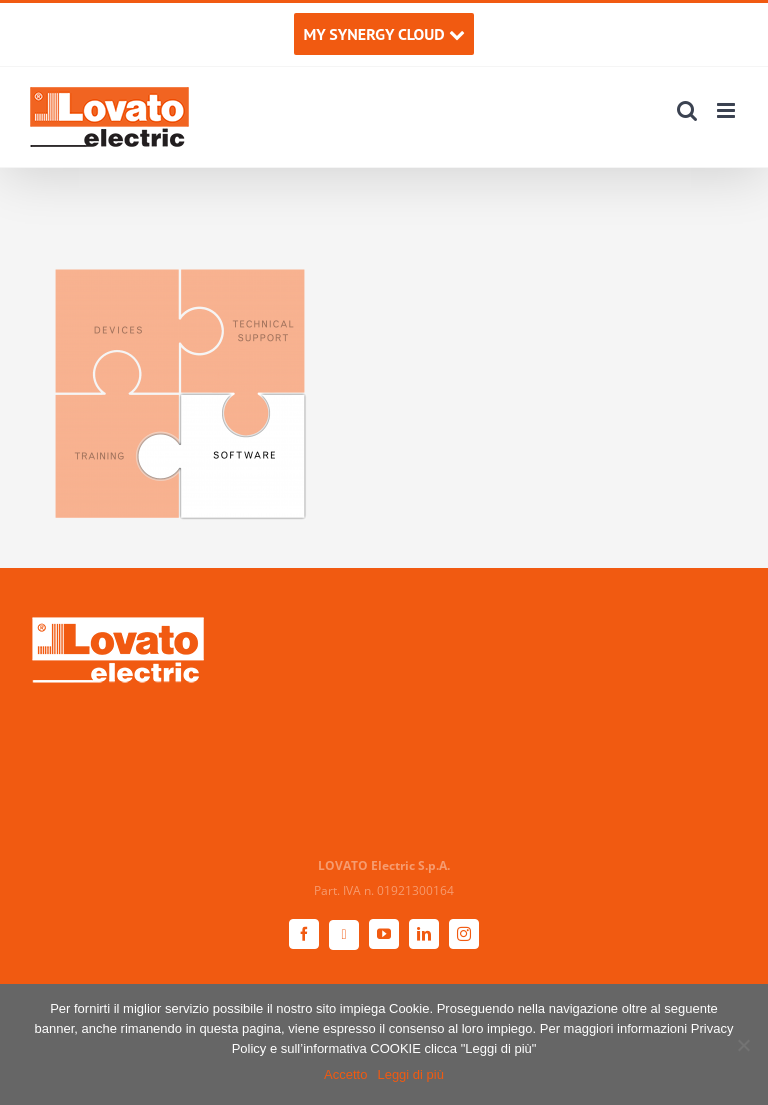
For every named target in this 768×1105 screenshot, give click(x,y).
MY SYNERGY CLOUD (383, 34)
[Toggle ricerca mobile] (687, 110)
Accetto (345, 1074)
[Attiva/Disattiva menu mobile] (727, 110)
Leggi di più (410, 1074)
